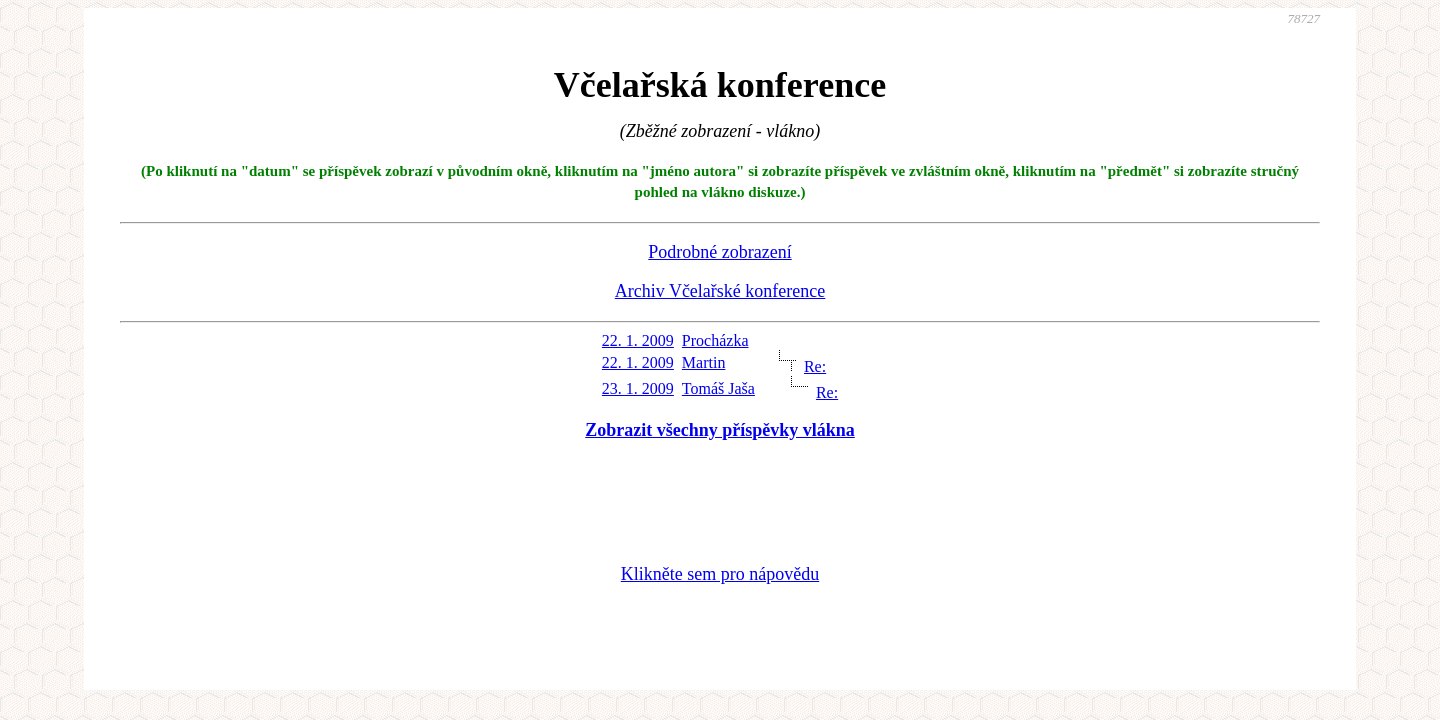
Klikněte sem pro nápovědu (720, 574)
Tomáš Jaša (718, 388)
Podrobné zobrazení (719, 252)
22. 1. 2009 (638, 340)
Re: (815, 366)
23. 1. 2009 (638, 388)
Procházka (715, 340)
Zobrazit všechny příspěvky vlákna (720, 430)
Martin (704, 362)
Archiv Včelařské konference (720, 291)
